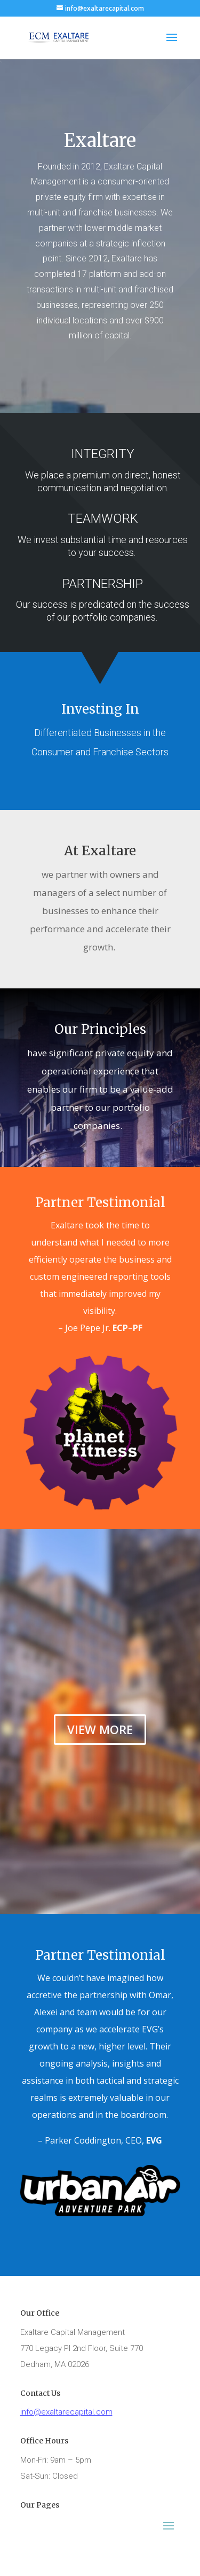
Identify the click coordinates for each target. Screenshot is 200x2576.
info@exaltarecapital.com (66, 2412)
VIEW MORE (100, 1729)
